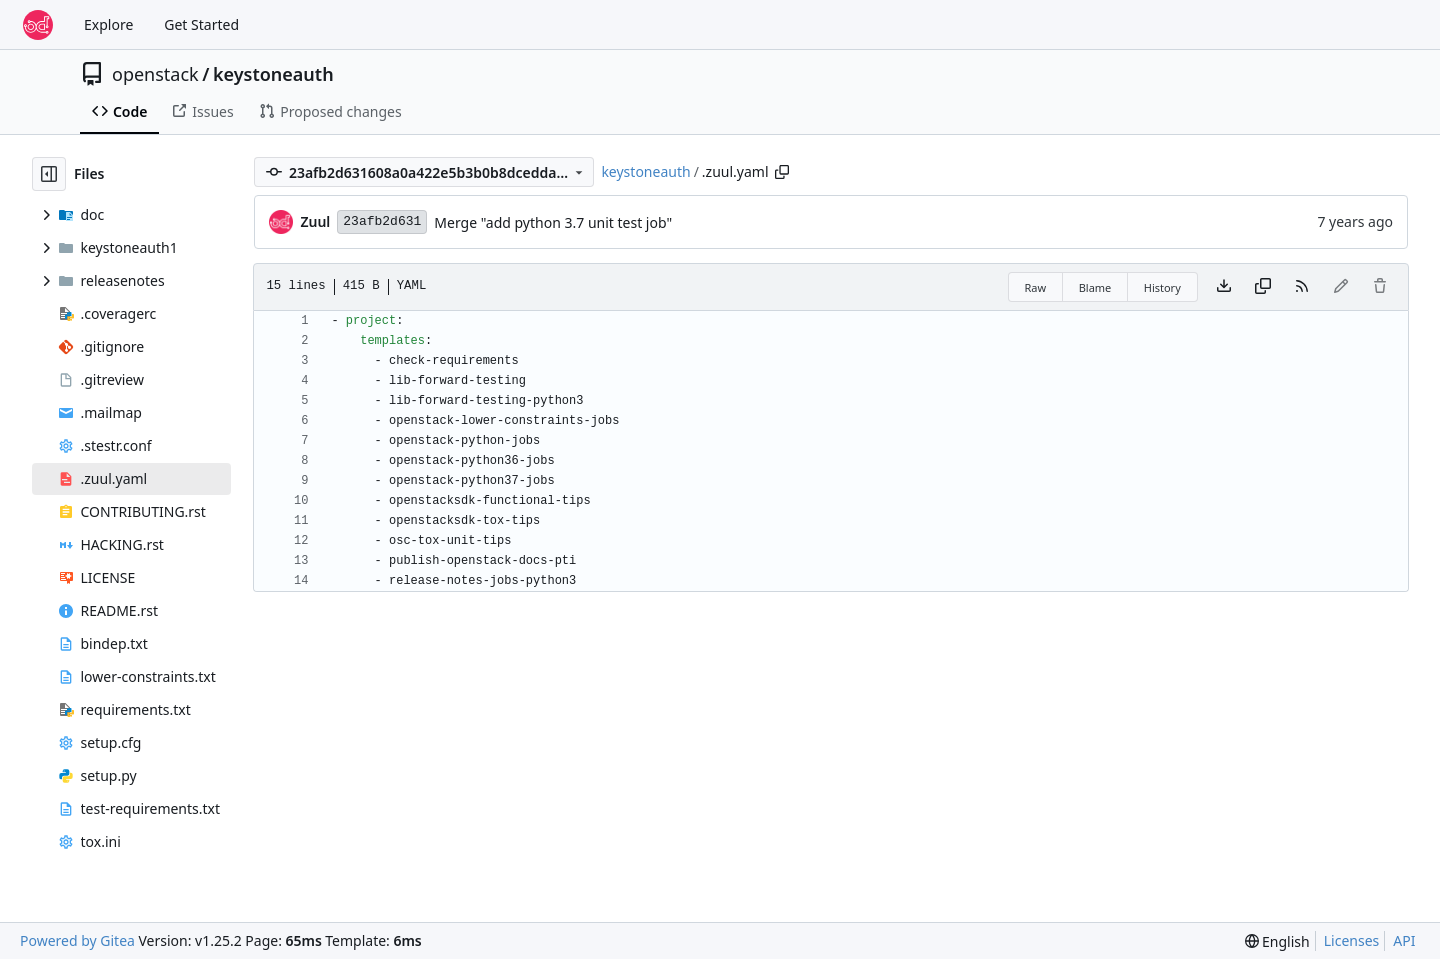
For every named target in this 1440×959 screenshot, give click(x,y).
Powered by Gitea (77, 940)
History (1162, 287)
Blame (1095, 287)
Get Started (201, 24)
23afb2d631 (382, 221)
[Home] (38, 25)
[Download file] (1224, 287)
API (1404, 940)
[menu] (1277, 941)
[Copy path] (782, 172)
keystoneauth (273, 74)
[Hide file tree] (49, 174)
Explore (108, 24)
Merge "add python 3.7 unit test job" (553, 222)
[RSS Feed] (1302, 287)
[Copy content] (1263, 287)
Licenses (1352, 940)
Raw (1036, 287)
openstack (155, 74)
